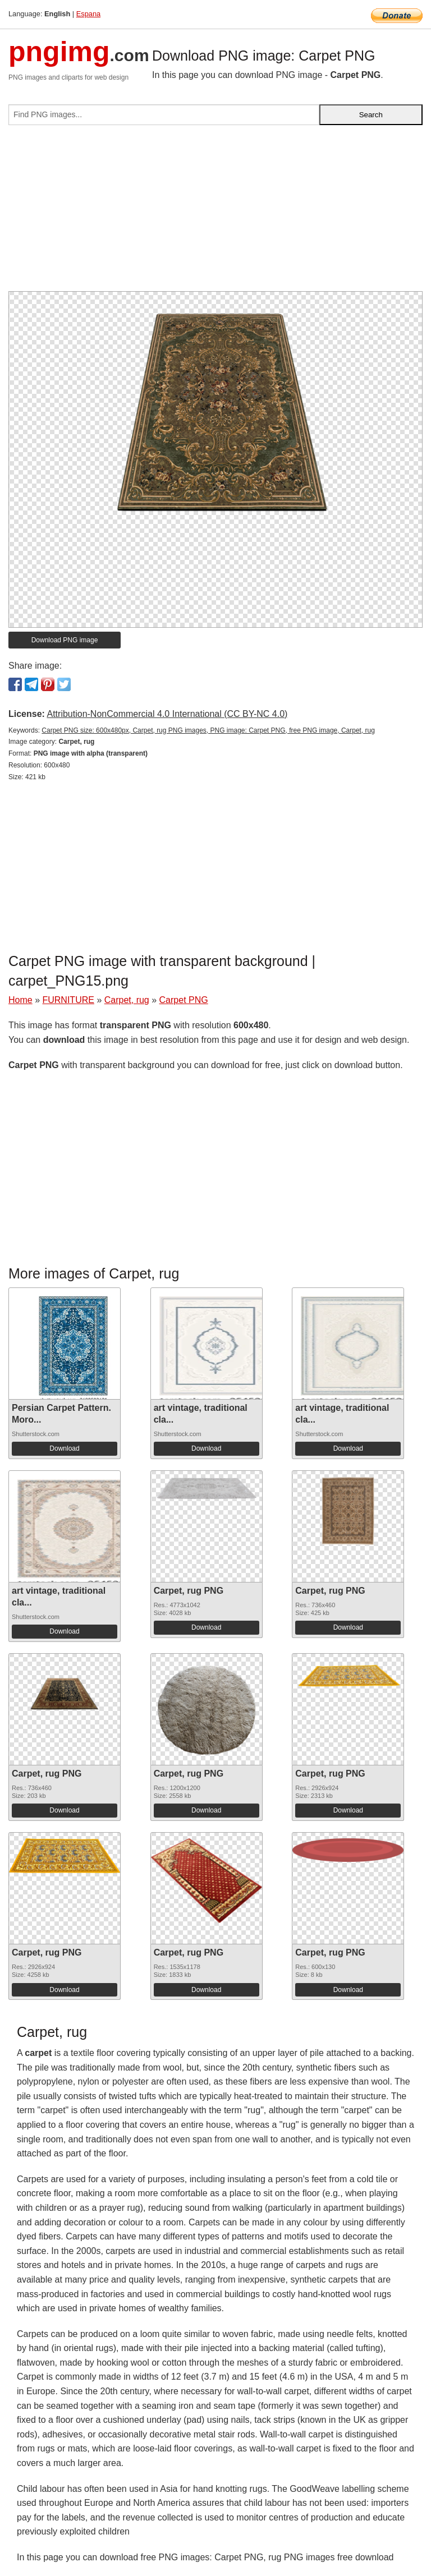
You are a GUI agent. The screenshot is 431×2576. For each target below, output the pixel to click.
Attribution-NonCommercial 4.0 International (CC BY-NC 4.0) (167, 714)
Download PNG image (64, 640)
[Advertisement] (215, 212)
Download (64, 1448)
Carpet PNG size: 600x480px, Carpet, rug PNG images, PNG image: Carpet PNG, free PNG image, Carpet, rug (208, 730)
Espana (88, 14)
